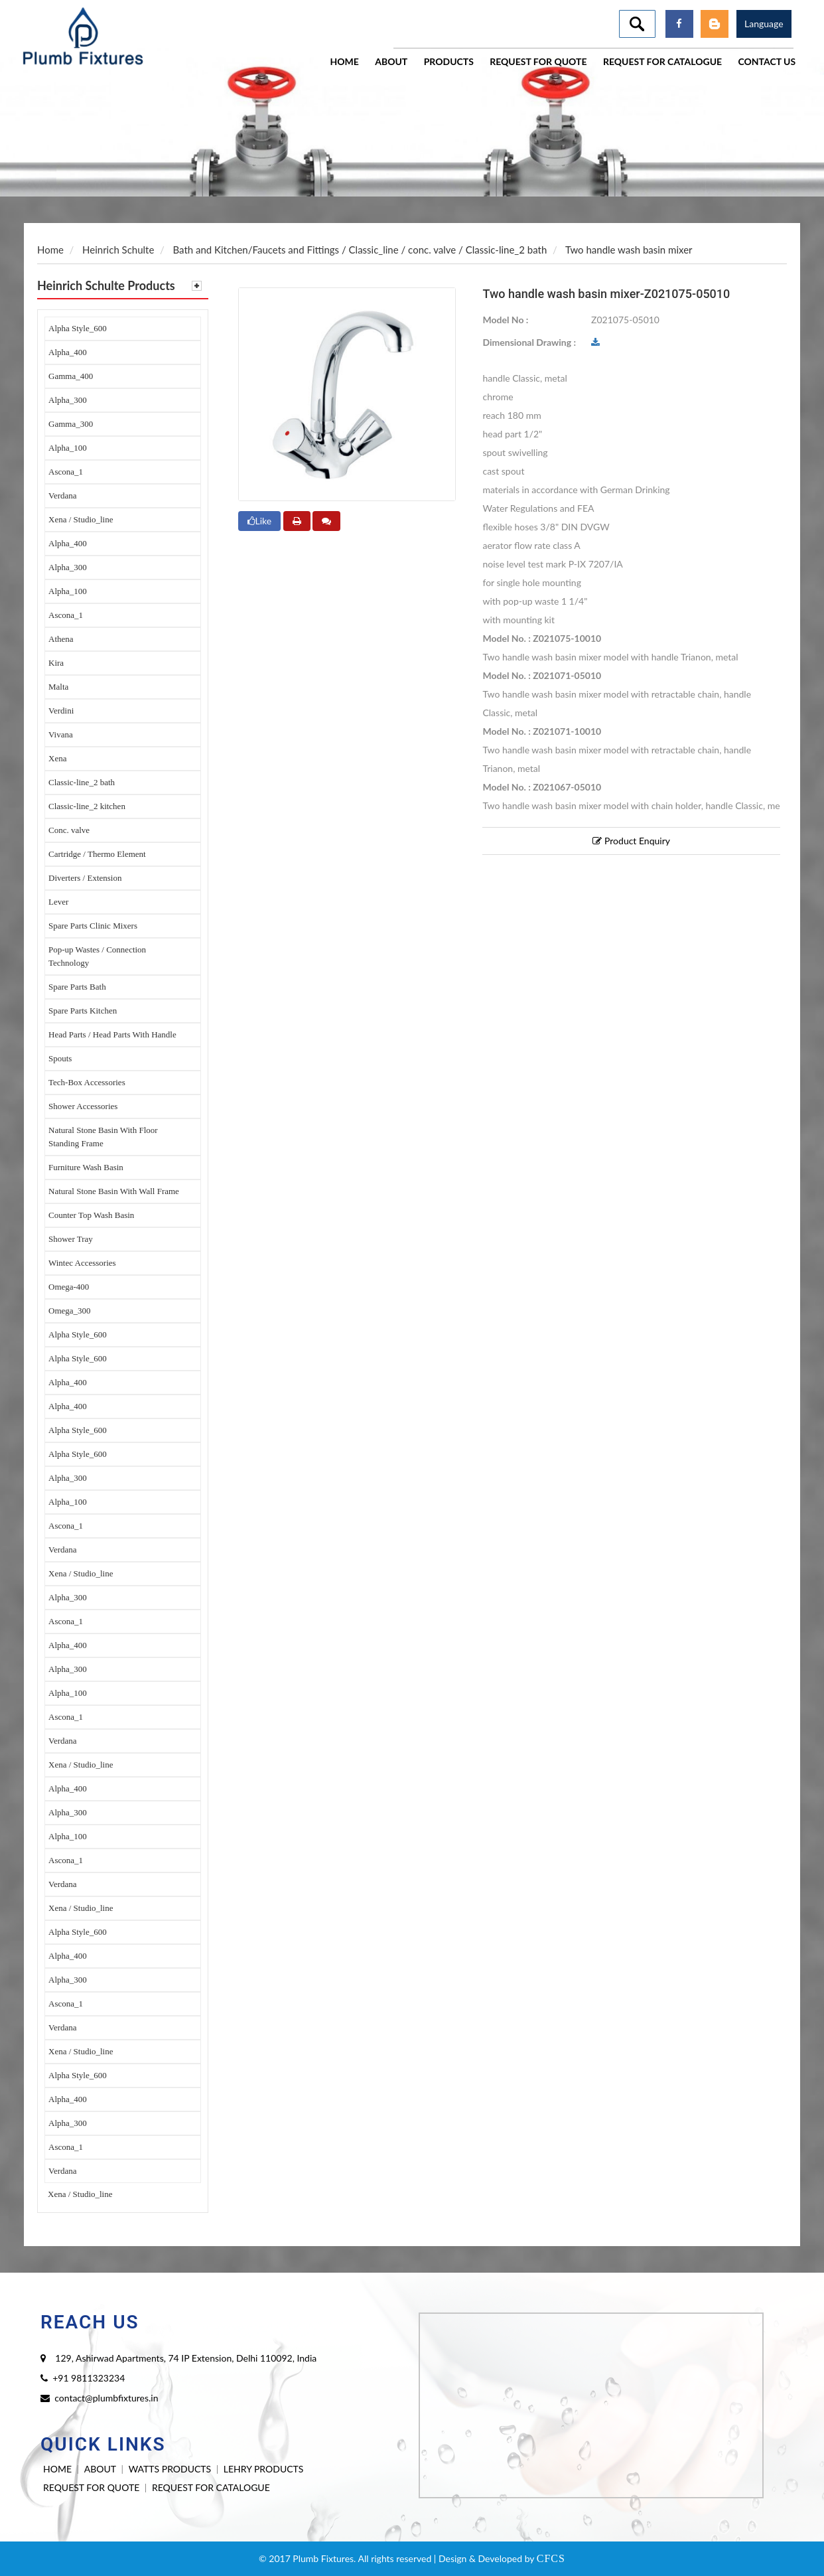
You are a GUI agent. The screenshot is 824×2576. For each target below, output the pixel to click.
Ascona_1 (65, 472)
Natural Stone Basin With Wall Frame (113, 1191)
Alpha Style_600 (77, 328)
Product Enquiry (631, 840)
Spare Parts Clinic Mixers (92, 926)
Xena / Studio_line (80, 519)
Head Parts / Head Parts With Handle (112, 1034)
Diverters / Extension (84, 878)
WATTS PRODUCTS (170, 2468)
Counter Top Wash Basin (91, 1215)
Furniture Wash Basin (85, 1167)
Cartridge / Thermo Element (97, 854)
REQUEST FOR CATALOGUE (211, 2487)
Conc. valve (69, 830)
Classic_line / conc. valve (402, 250)
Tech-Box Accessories (86, 1082)
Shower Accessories (82, 1106)
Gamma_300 (70, 424)
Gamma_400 (70, 376)
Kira (56, 663)
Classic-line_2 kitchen (86, 806)
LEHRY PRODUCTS (264, 2468)
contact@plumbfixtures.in (106, 2397)
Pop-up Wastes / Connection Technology (97, 956)
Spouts (60, 1058)
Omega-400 (68, 1287)
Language (764, 23)
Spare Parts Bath (77, 987)
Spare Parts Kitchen (82, 1011)
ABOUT (100, 2468)
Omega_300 (69, 1311)
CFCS (551, 2558)
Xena (57, 758)
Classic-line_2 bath (81, 782)
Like (259, 520)
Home (50, 250)
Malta (58, 687)
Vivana (60, 734)
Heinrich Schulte (118, 250)
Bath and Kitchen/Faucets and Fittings (255, 250)
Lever (58, 902)
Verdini (61, 711)
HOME (57, 2468)
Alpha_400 (67, 352)
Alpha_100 (67, 448)
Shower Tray (70, 1239)
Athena (61, 639)
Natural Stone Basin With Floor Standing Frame (103, 1136)
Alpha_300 (67, 400)
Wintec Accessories (82, 1263)
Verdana (62, 495)
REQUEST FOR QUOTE (91, 2487)
